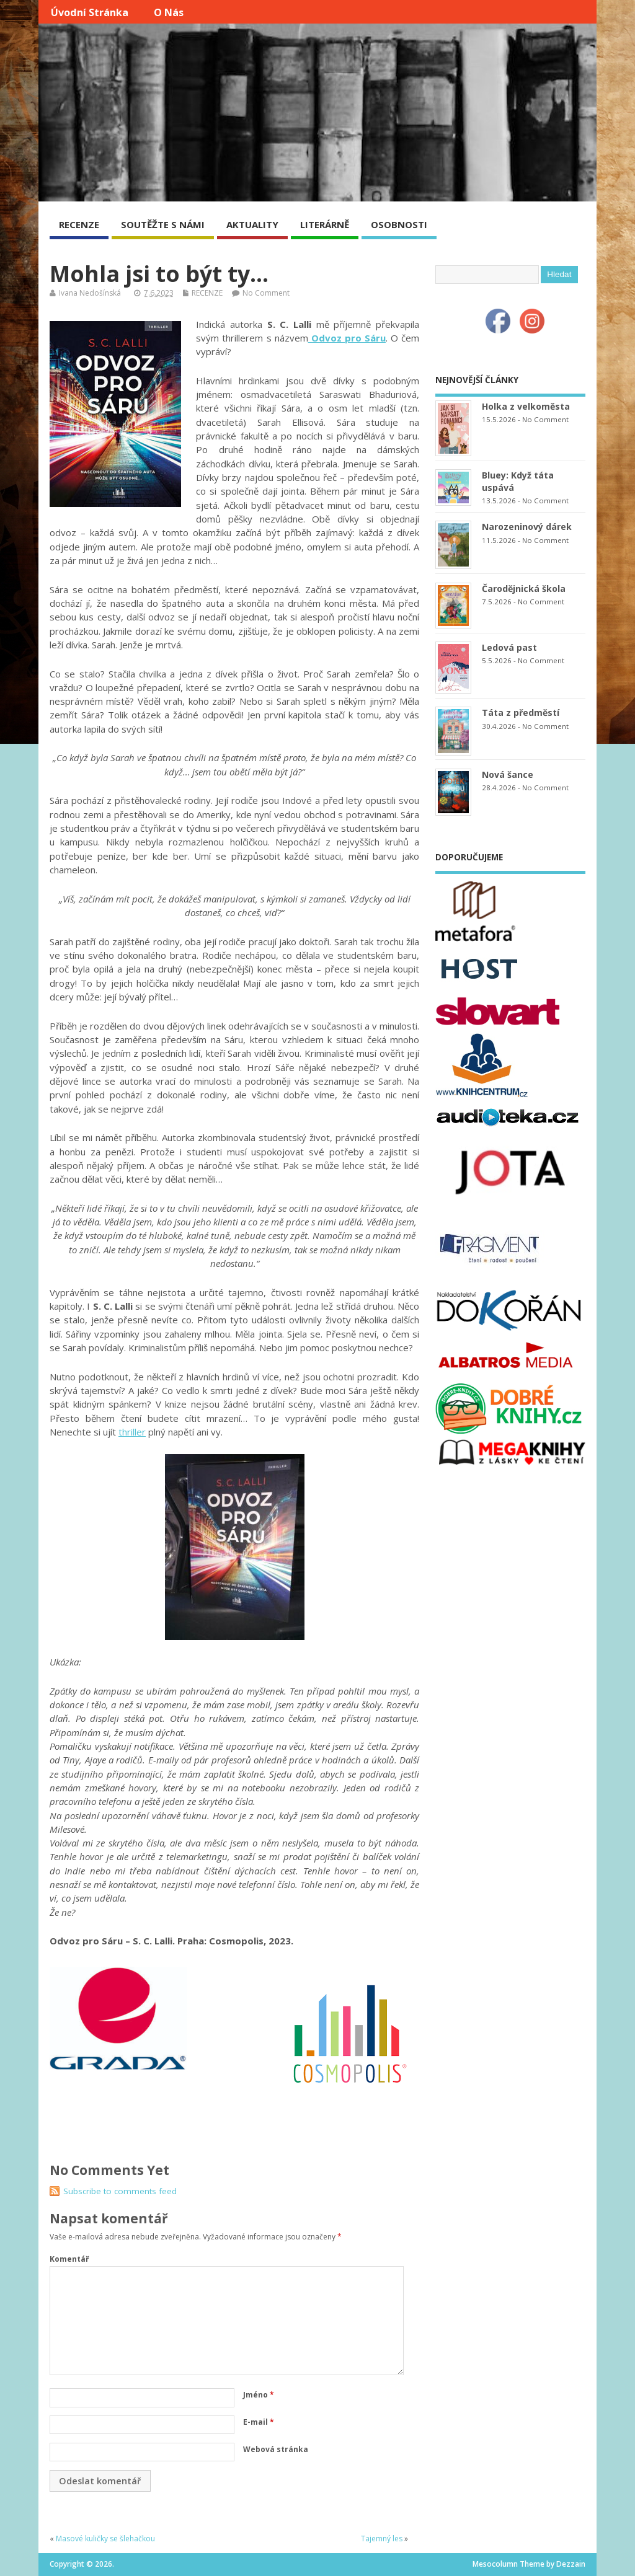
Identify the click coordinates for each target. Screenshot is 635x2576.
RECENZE (79, 224)
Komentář (69, 2259)
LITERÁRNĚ (324, 224)
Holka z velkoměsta (526, 406)
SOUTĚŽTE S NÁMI (163, 224)
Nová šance (507, 774)
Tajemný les (381, 2538)
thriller (132, 1432)
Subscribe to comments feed (120, 2191)
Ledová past (509, 647)
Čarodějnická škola (524, 588)
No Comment (266, 293)
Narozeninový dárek (527, 526)
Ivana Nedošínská (90, 293)
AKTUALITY (252, 224)
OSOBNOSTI (399, 224)
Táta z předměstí (520, 712)
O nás (169, 12)
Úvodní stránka (89, 12)
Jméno (258, 2394)
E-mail (258, 2422)
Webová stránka (275, 2449)
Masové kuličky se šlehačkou (105, 2538)
